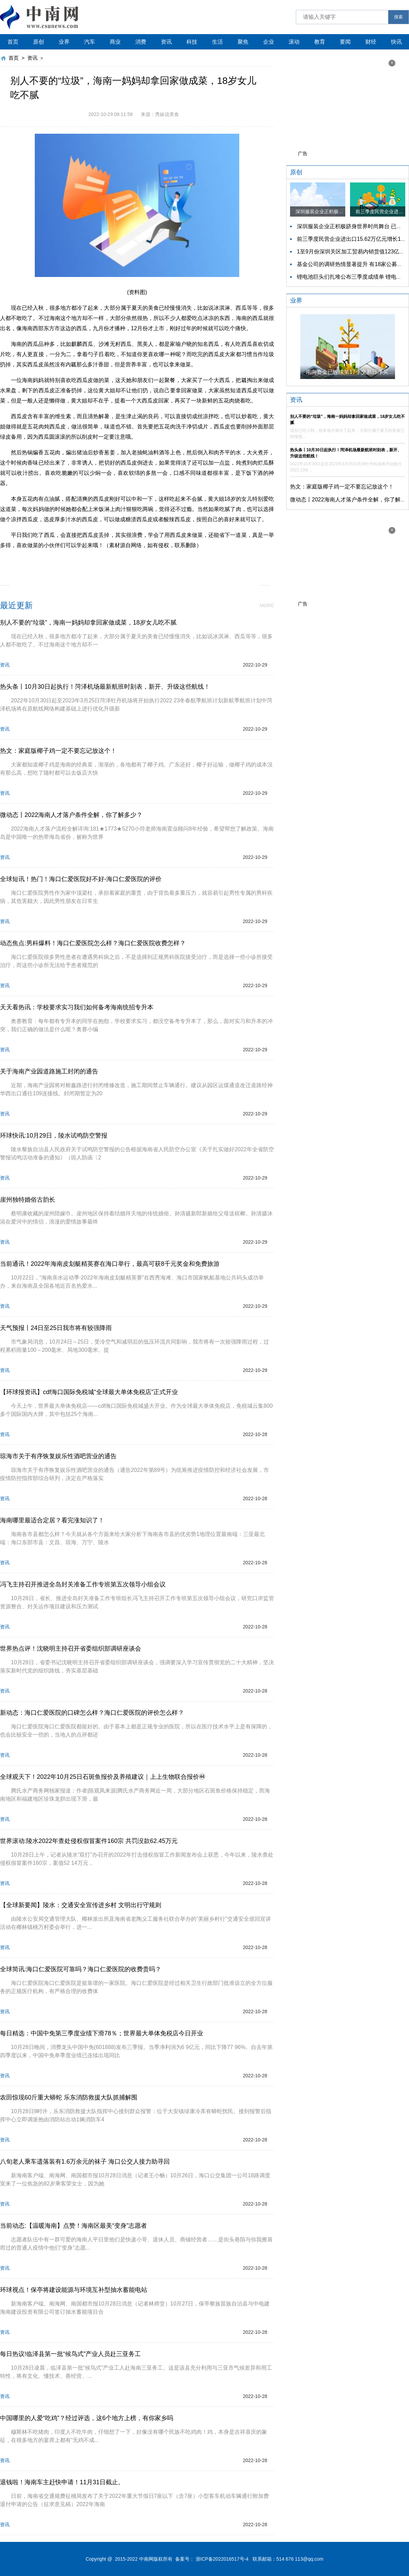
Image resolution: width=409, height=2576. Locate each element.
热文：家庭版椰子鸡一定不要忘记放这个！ (342, 486)
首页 (12, 42)
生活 (217, 42)
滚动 (294, 42)
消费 (140, 42)
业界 (64, 42)
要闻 (345, 42)
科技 (191, 42)
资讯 (166, 42)
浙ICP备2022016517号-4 (222, 2559)
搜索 (398, 16)
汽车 (89, 42)
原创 (38, 42)
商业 (115, 42)
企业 (268, 42)
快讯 (396, 42)
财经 (370, 42)
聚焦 (243, 42)
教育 (319, 42)
